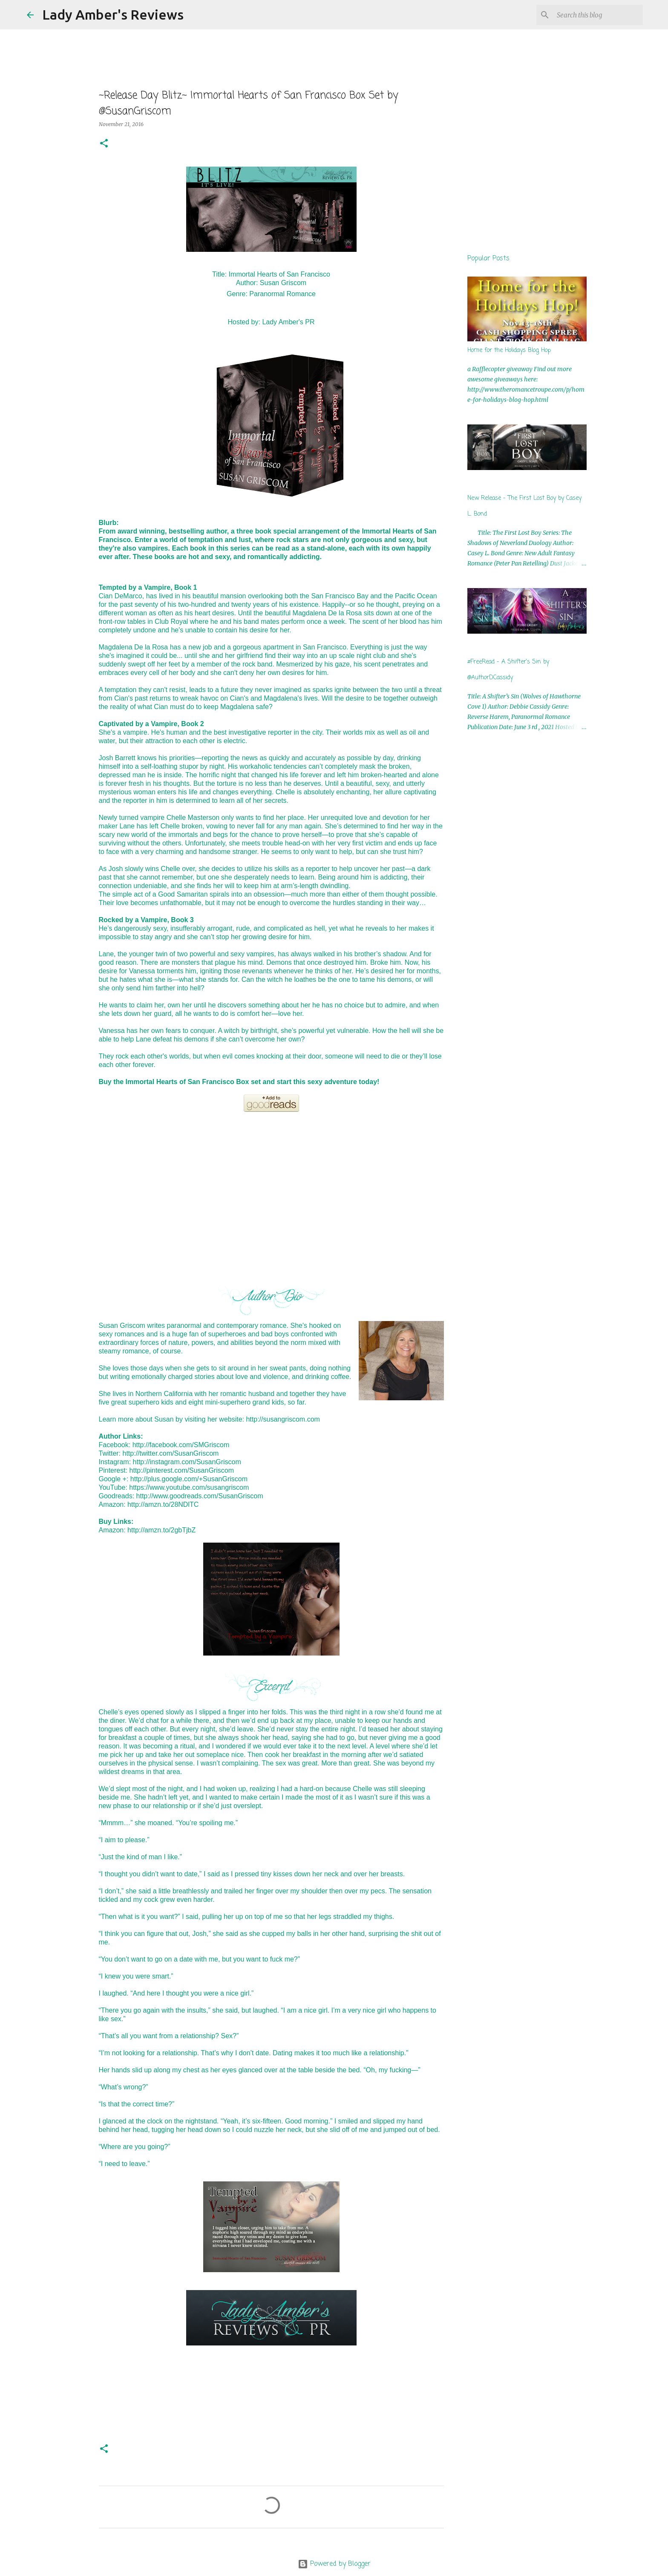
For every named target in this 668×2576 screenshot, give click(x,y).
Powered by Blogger (334, 2564)
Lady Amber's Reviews (113, 14)
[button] (104, 144)
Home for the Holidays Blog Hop (509, 350)
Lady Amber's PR (288, 322)
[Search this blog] (598, 15)
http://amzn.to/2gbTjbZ (161, 1530)
